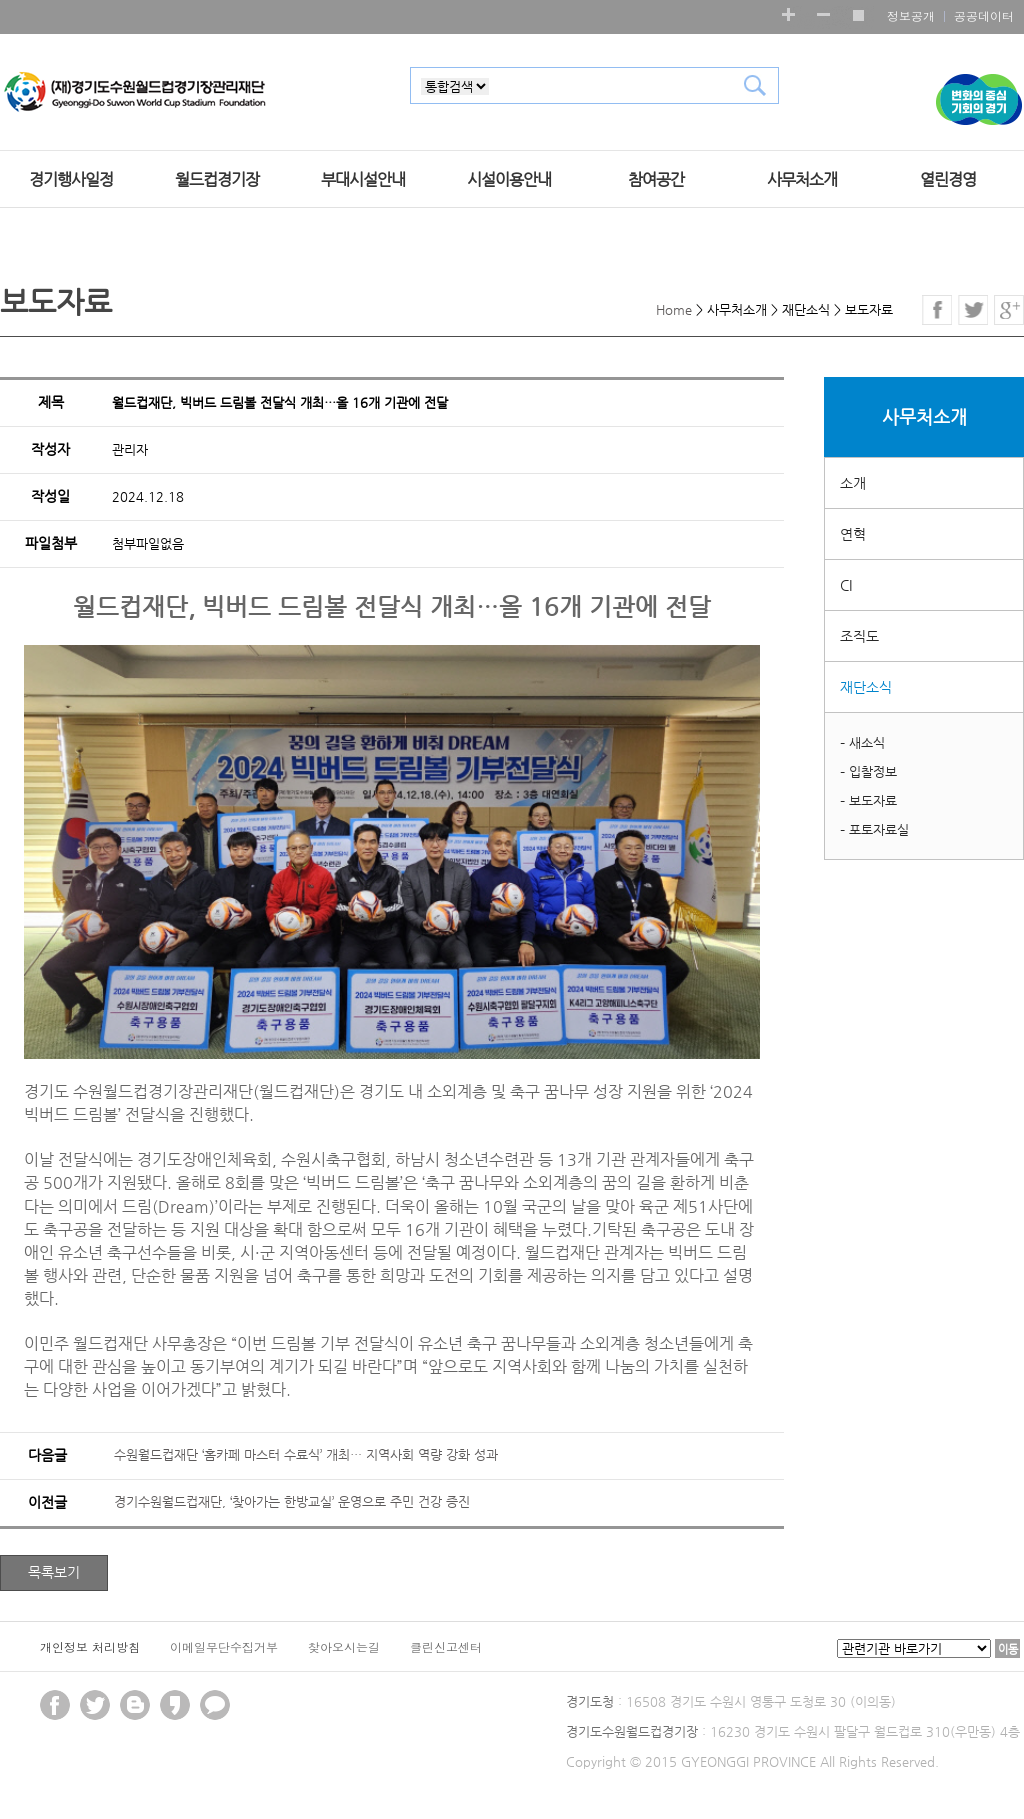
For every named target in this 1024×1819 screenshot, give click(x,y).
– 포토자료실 (874, 829)
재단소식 (866, 687)
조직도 (859, 636)
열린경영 (948, 180)
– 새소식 (862, 742)
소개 (853, 483)
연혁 (853, 534)
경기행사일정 (71, 180)
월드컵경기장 (217, 180)
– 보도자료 (868, 800)
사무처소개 (802, 180)
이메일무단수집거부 (224, 1646)
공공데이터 (984, 15)
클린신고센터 (446, 1646)
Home (674, 309)
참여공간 (656, 180)
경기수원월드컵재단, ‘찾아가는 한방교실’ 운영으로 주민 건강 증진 (292, 1501)
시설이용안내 (509, 180)
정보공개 (911, 15)
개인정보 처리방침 (90, 1646)
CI (846, 585)
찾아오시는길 (344, 1646)
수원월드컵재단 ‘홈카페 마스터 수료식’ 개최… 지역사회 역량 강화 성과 (306, 1454)
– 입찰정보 (868, 771)
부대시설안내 (363, 180)
